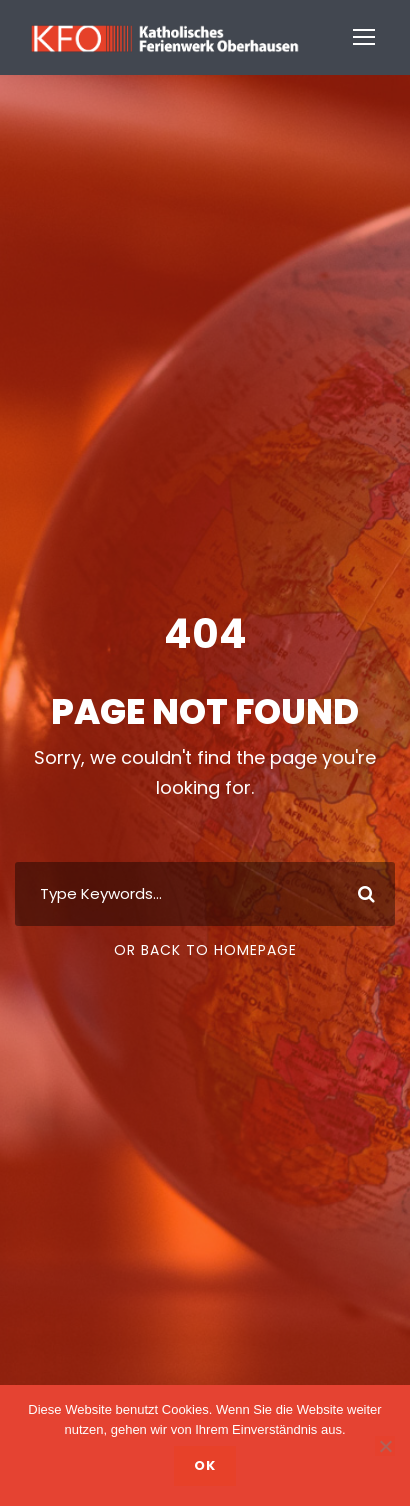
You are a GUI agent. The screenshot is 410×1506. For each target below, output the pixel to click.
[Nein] (385, 1446)
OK (205, 1465)
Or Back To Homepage (205, 950)
